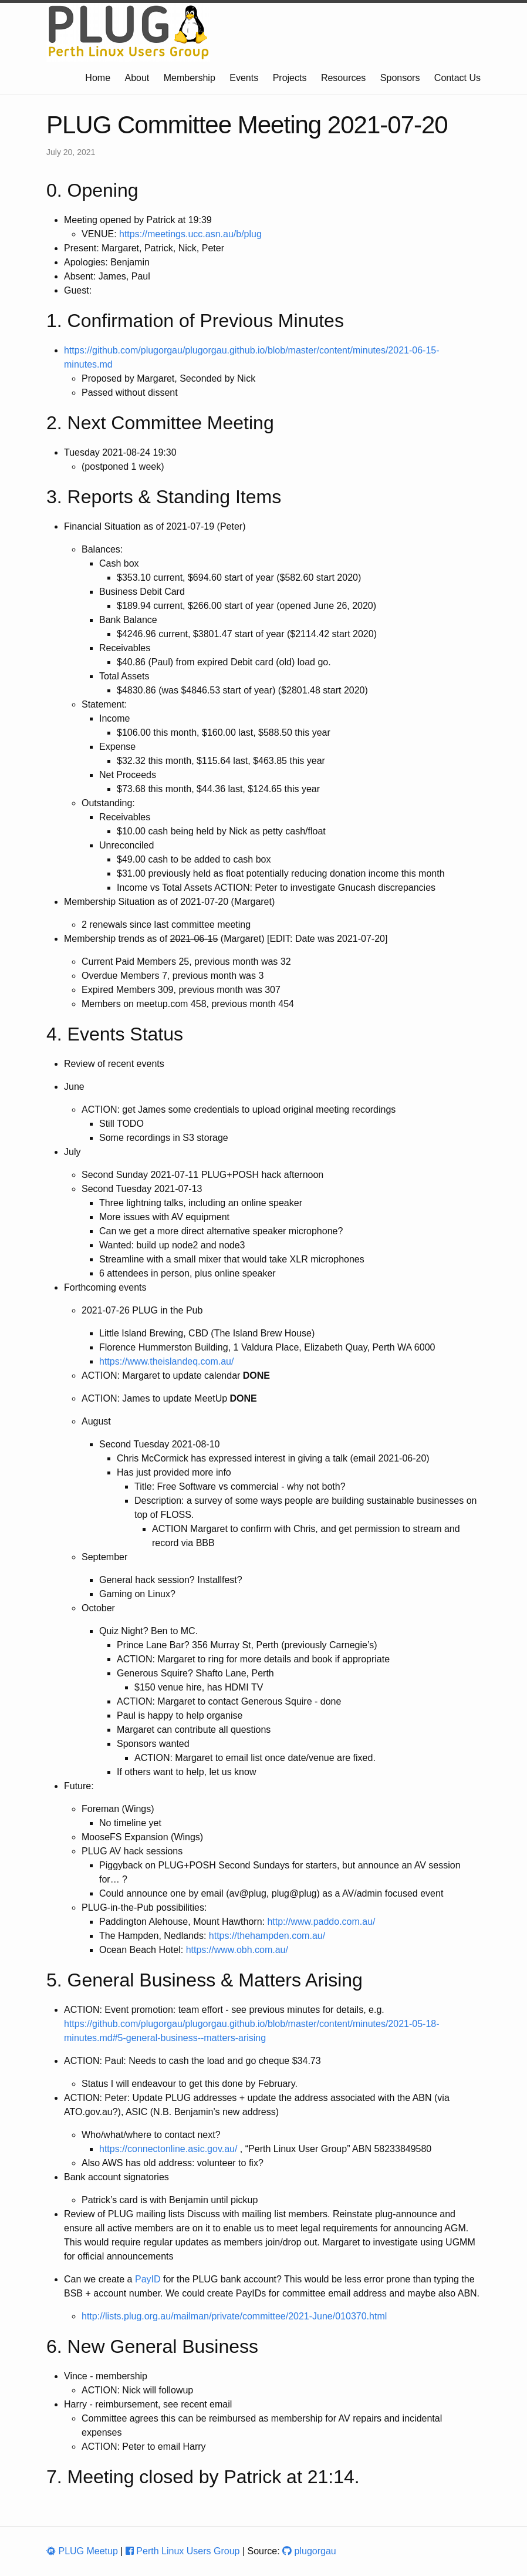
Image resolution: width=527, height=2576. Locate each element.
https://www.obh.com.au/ (237, 1950)
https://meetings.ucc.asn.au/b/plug (190, 234)
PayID (148, 2279)
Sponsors (400, 78)
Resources (343, 78)
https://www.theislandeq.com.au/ (166, 1361)
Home (97, 78)
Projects (290, 78)
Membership (189, 78)
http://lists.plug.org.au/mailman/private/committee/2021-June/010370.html (234, 2316)
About (137, 78)
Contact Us (457, 78)
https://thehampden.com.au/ (267, 1936)
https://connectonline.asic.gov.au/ (168, 2149)
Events (243, 78)
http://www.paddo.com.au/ (321, 1922)
